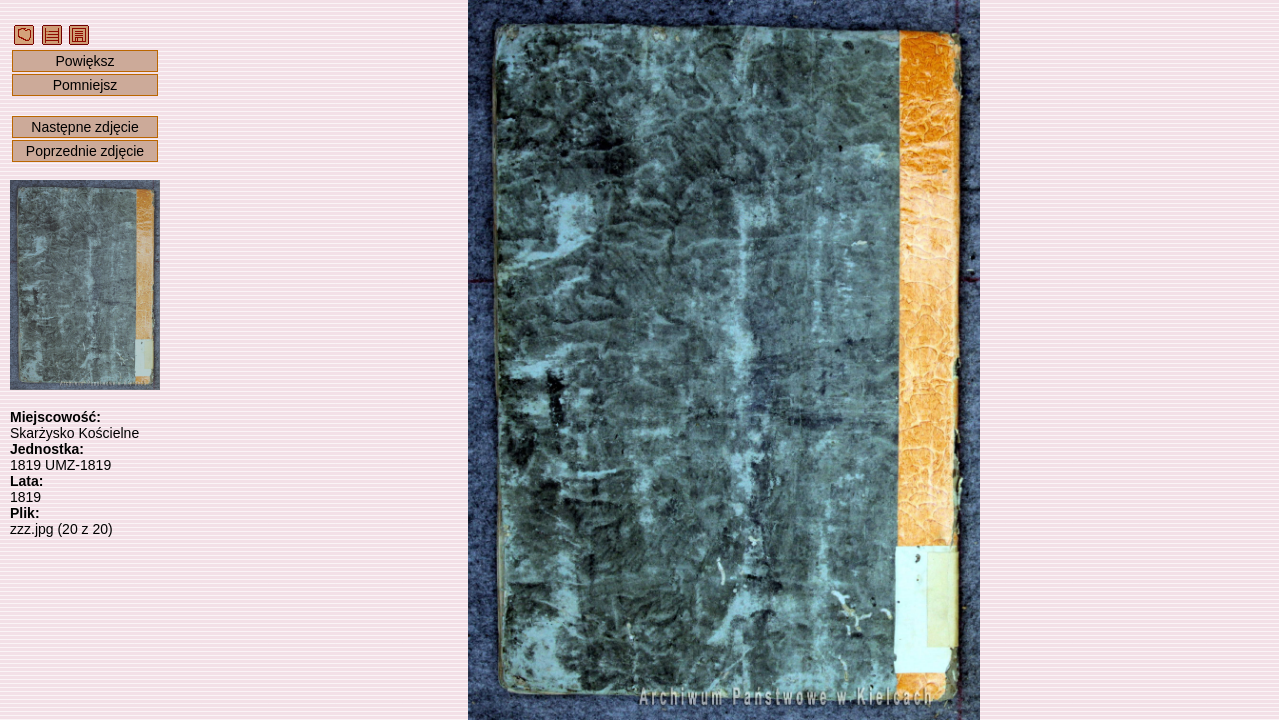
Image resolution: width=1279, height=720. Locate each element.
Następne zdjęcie (84, 127)
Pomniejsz (85, 85)
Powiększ (84, 61)
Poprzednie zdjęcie (85, 151)
